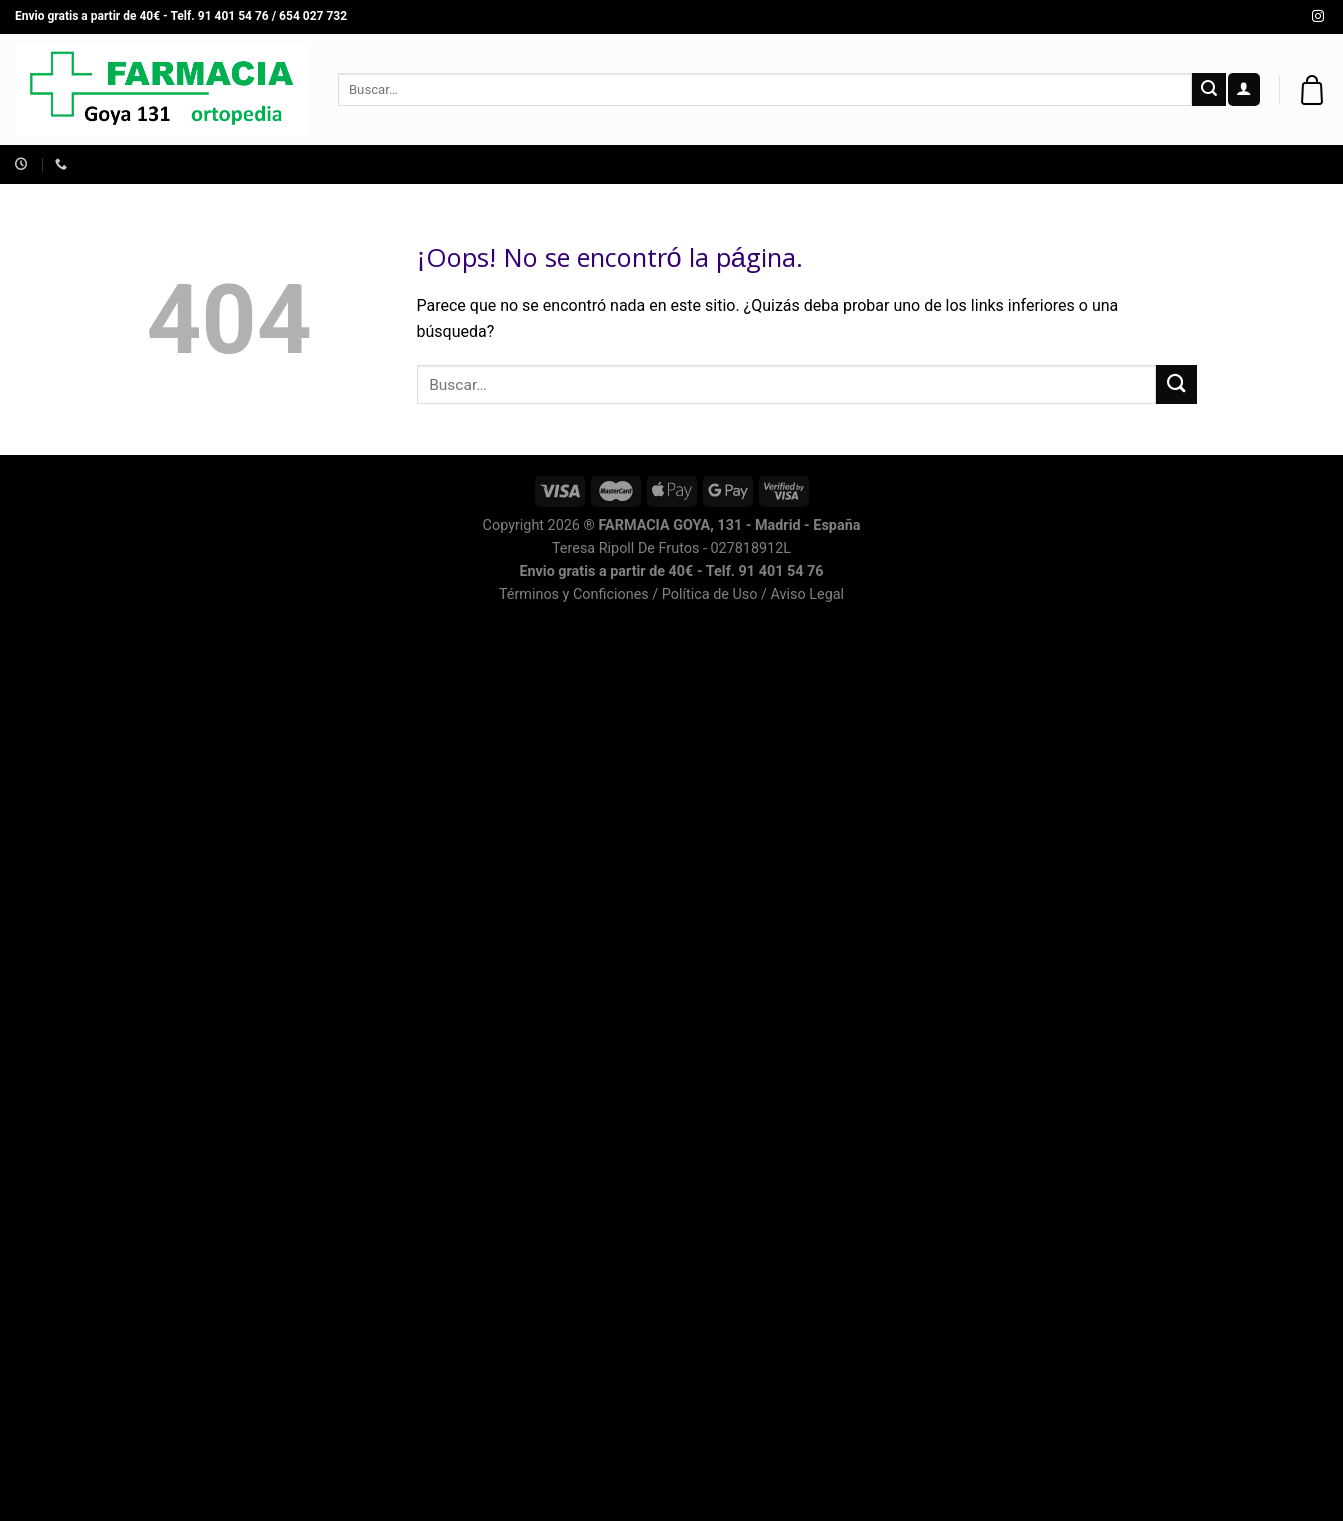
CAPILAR (1168, 164)
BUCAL (898, 164)
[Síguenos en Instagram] (1318, 17)
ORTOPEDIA (570, 164)
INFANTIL (472, 164)
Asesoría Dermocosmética (241, 164)
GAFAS (733, 164)
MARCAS (1080, 164)
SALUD (660, 164)
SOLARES (815, 164)
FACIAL (389, 164)
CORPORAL (985, 164)
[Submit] (1209, 90)
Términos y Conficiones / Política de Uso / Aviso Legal (671, 594)
